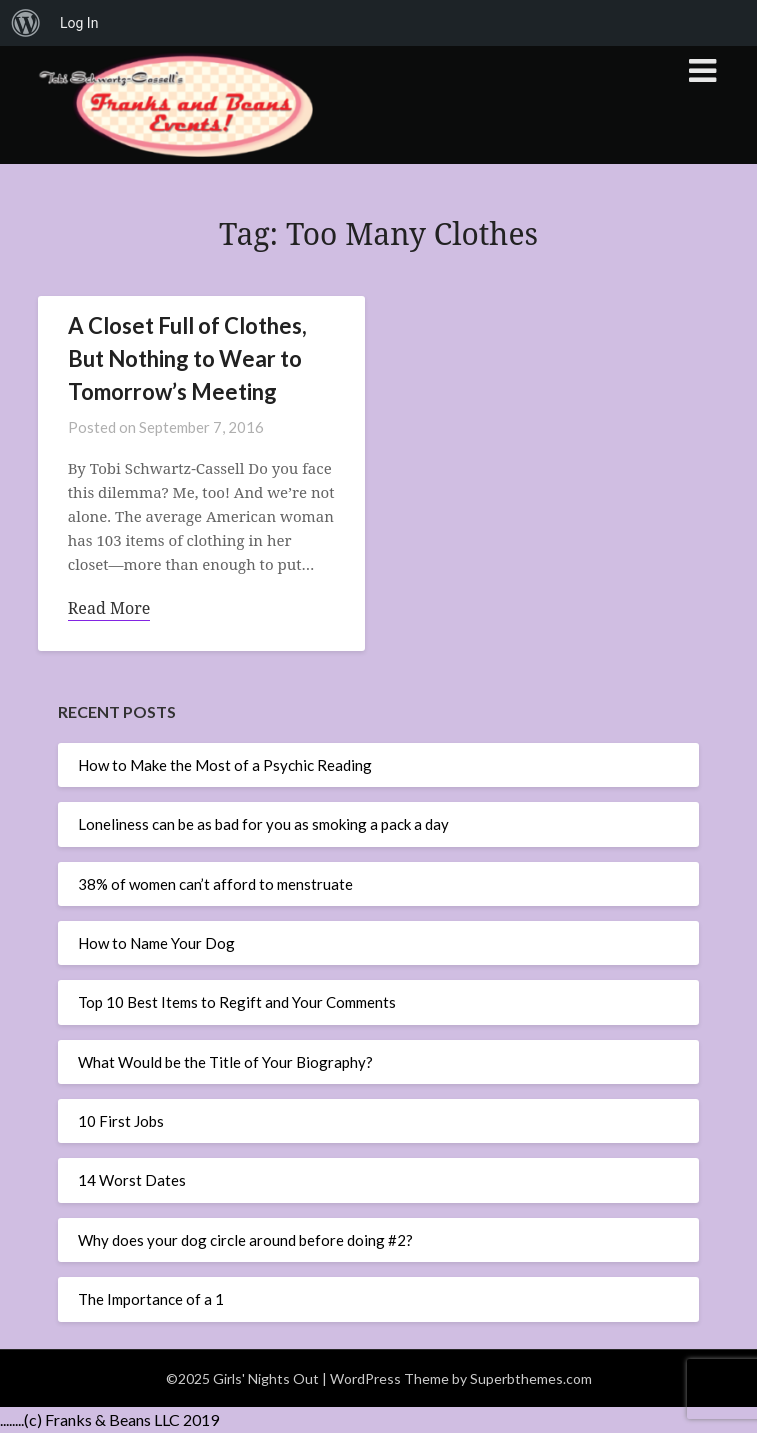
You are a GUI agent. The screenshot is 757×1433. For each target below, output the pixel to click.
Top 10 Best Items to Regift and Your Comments (237, 1002)
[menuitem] (26, 23)
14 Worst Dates (132, 1180)
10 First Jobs (121, 1121)
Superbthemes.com (531, 1378)
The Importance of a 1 (151, 1299)
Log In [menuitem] (79, 23)
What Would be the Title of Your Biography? (225, 1062)
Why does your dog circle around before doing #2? (245, 1240)
